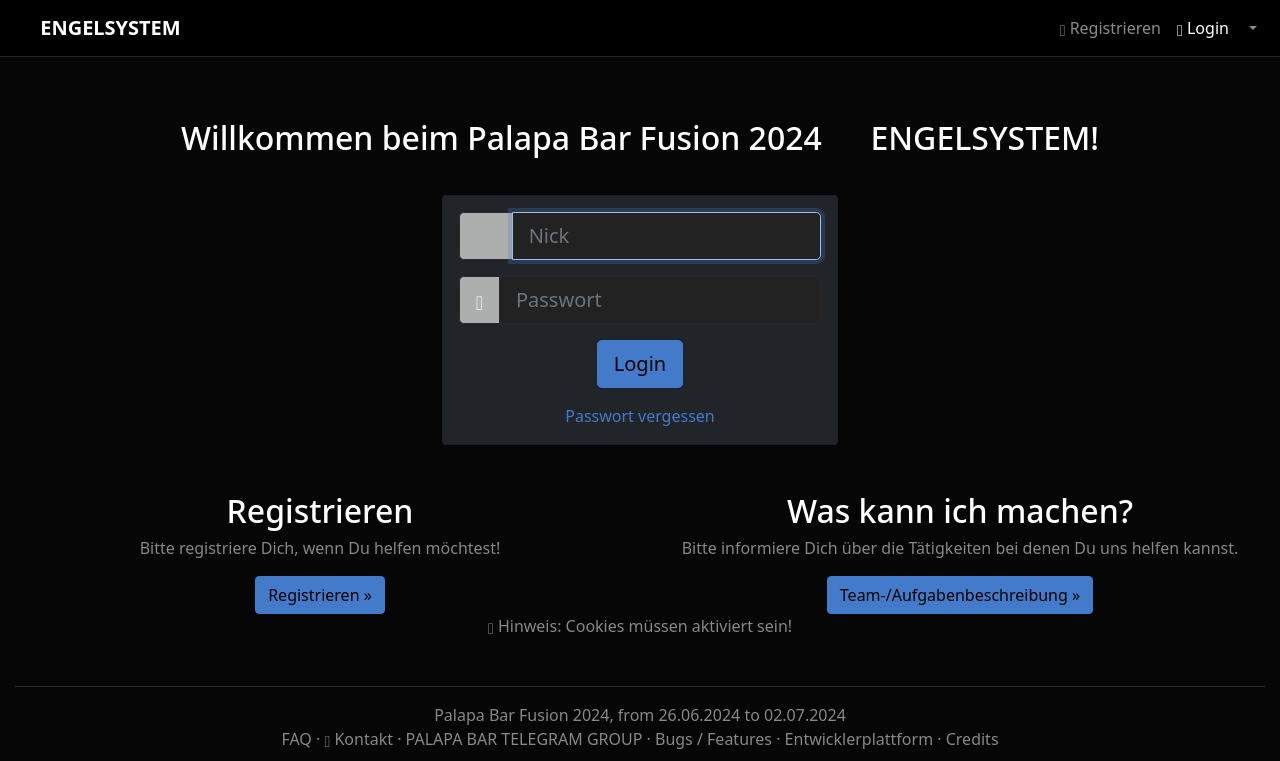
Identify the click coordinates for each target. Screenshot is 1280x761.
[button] (1251, 28)
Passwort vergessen (640, 416)
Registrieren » (320, 595)
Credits (972, 739)
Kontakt (360, 739)
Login (1203, 28)
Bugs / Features (713, 739)
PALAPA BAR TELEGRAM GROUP (526, 739)
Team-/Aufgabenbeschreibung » (960, 595)
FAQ (298, 739)
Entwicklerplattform (859, 739)
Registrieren (1110, 28)
